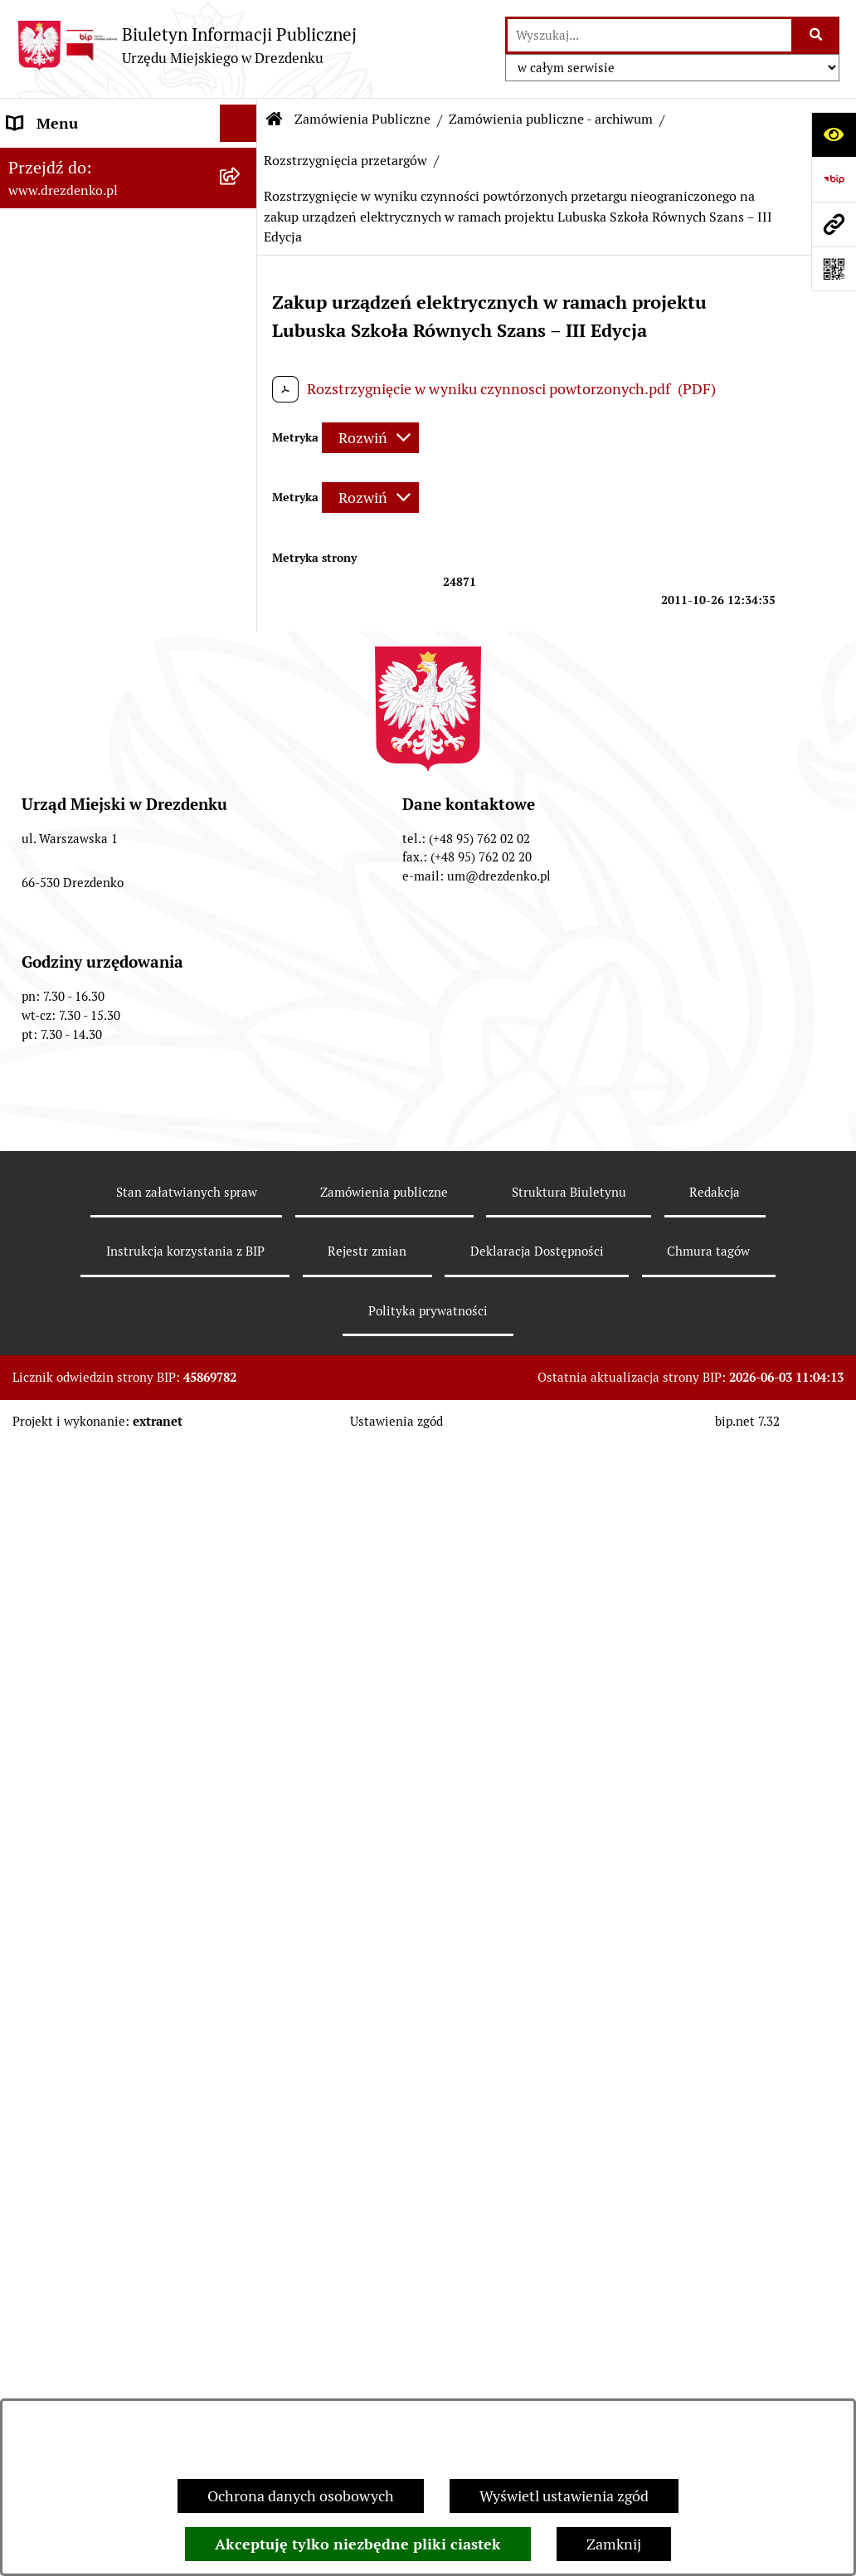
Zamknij (613, 2544)
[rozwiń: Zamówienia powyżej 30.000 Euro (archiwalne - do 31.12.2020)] (242, 909)
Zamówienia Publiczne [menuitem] (82, 675)
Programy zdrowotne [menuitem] (77, 1535)
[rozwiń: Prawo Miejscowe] (242, 429)
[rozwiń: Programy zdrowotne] (242, 1536)
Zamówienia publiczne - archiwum (551, 119)
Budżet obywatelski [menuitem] (71, 541)
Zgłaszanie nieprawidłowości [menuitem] (102, 1685)
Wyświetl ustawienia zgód (564, 2495)
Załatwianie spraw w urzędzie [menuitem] (104, 317)
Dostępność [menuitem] (46, 1647)
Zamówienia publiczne (384, 2378)
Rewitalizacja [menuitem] (50, 1229)
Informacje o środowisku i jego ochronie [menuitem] (107, 1278)
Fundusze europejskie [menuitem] (78, 1117)
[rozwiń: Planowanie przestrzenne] (242, 1192)
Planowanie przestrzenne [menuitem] (91, 1192)
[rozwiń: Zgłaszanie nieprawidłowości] (242, 1685)
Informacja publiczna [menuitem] (77, 1722)
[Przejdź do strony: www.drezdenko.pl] (833, 224)
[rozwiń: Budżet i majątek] (242, 467)
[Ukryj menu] (238, 123)
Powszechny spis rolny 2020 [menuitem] (99, 1573)
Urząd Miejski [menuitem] (52, 354)
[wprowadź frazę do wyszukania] (649, 35)
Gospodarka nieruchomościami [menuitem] (109, 1154)
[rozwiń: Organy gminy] (242, 392)
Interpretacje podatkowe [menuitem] (88, 578)
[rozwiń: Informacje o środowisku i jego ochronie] (242, 1267)
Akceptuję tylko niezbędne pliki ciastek (358, 2544)
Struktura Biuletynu (569, 2378)
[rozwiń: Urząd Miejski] (242, 355)
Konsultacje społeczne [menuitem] (80, 220)
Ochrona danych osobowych (300, 2495)
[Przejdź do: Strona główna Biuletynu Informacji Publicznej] (274, 119)
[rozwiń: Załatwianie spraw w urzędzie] (242, 317)
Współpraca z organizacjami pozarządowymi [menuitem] (99, 627)
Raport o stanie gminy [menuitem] (80, 504)
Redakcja (714, 2378)
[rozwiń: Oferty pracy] (242, 1327)
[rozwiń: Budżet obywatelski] (242, 541)
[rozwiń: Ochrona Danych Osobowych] (242, 1610)
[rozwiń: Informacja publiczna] (242, 1722)
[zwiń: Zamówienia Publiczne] (242, 676)
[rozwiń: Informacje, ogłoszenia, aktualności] (242, 258)
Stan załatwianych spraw (186, 2378)
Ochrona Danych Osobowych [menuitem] (103, 1610)
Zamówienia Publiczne (362, 119)
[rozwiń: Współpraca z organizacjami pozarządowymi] (242, 616)
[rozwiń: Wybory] (242, 1364)
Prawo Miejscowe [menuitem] (64, 429)
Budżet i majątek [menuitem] (62, 466)
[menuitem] (128, 746)
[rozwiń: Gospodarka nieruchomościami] (242, 1155)
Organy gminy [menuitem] (53, 392)
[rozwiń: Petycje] (242, 1498)
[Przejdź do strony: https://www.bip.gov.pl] (833, 179)
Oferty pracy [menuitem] (48, 1326)
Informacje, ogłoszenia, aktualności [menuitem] (84, 269)
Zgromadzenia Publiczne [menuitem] (89, 1461)
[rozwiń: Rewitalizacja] (242, 1229)
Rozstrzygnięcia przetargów (345, 160)
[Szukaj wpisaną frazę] (816, 35)
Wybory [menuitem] (32, 1363)
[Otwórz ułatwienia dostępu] (833, 134)
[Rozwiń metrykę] (370, 437)
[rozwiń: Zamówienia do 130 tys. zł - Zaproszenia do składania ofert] (242, 816)
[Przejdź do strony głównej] (187, 45)
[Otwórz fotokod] (833, 268)
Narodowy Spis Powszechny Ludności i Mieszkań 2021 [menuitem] (99, 172)
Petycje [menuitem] (31, 1498)
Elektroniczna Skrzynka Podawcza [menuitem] (85, 1412)
